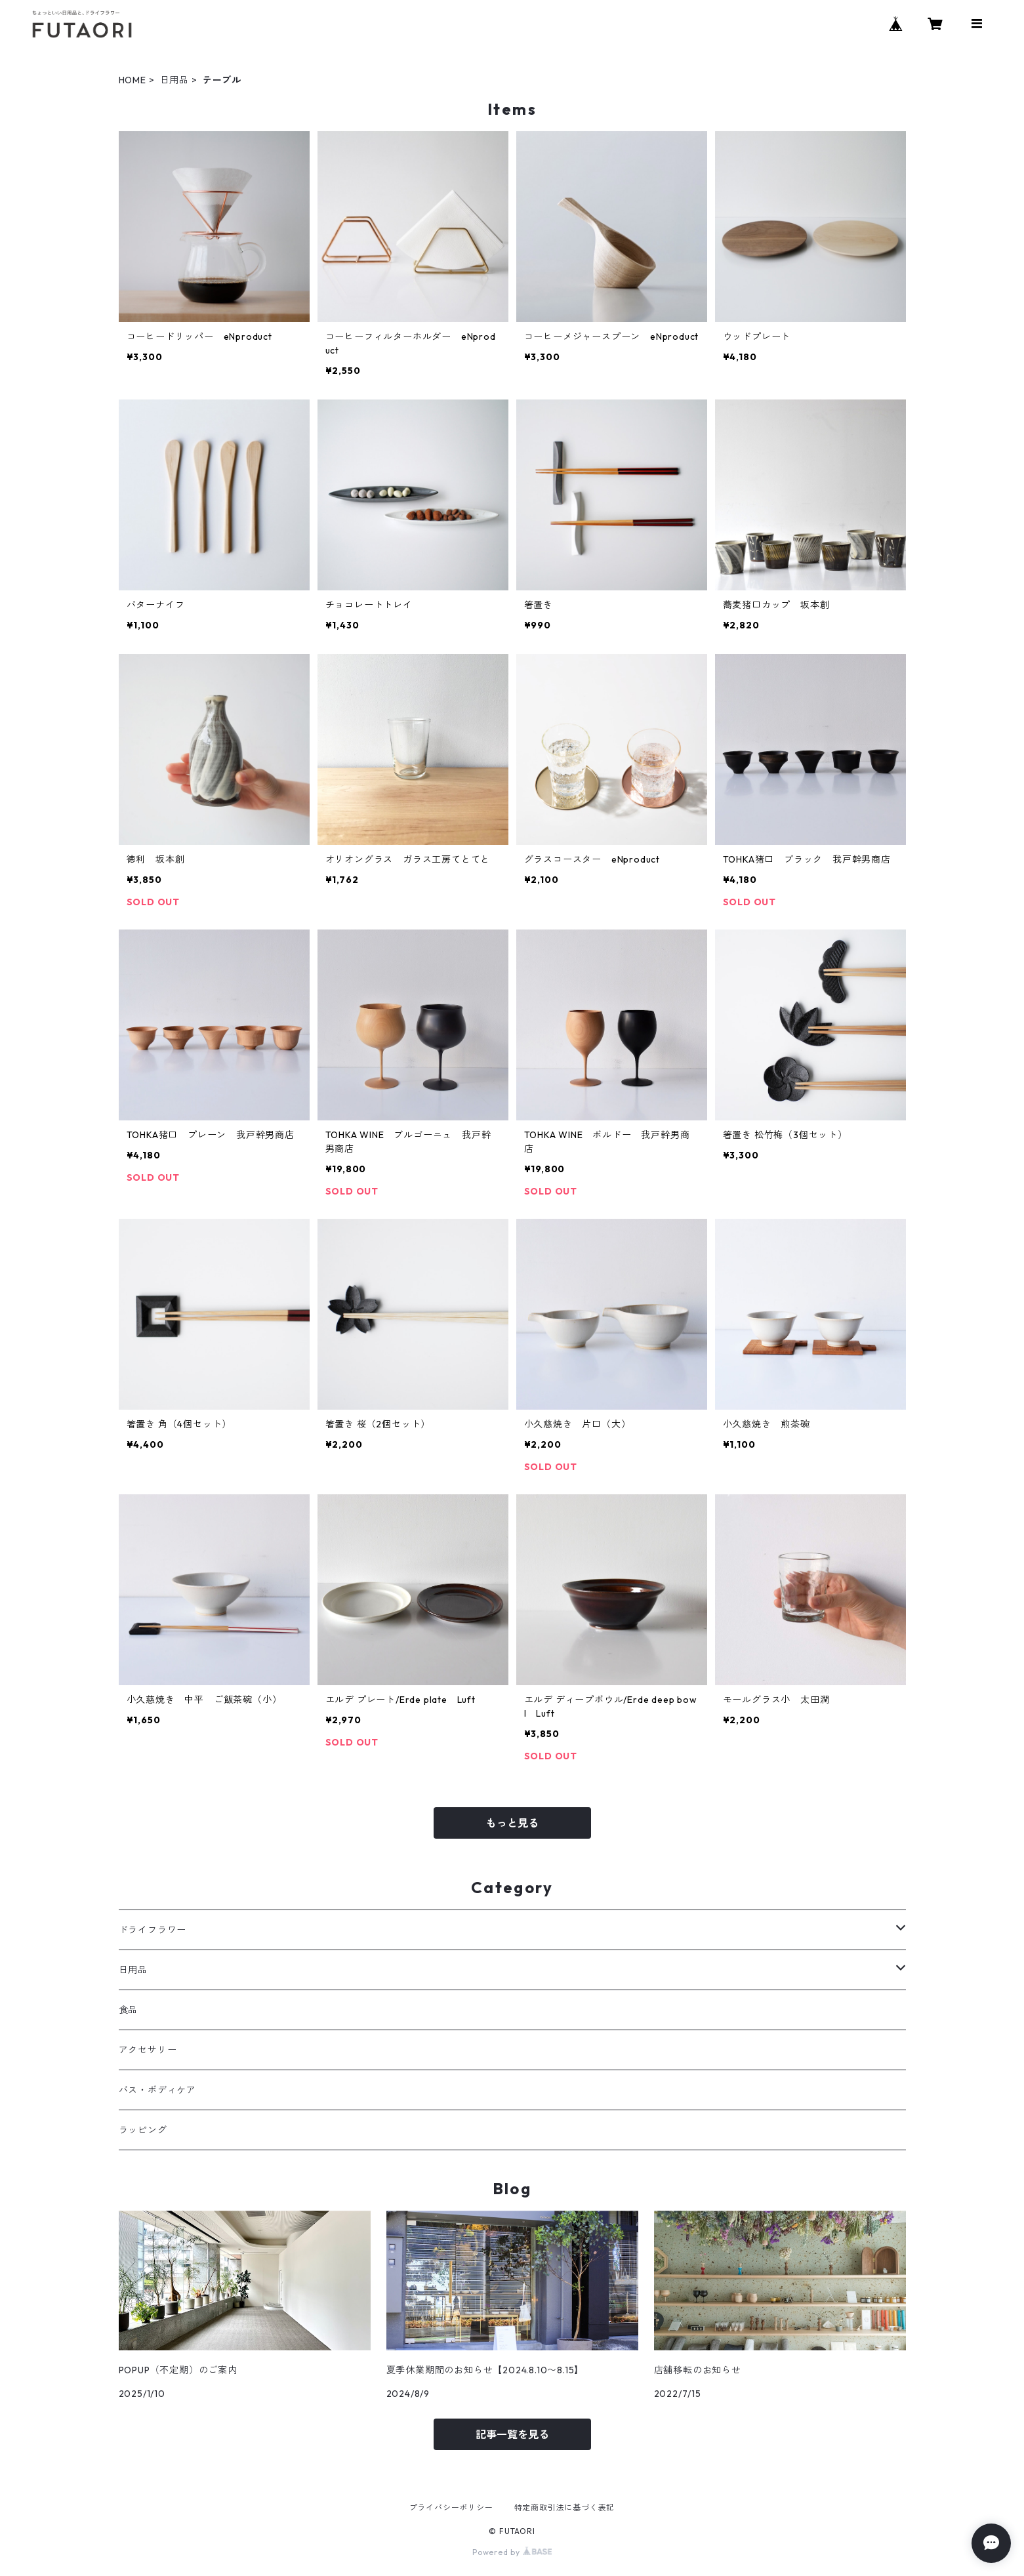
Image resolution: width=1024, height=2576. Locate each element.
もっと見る (512, 1823)
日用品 (174, 80)
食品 (128, 2010)
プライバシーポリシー (451, 2507)
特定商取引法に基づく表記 (564, 2507)
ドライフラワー (153, 1930)
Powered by (512, 2552)
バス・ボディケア (157, 2090)
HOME (132, 80)
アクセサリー (148, 2050)
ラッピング (143, 2130)
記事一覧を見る (512, 2434)
